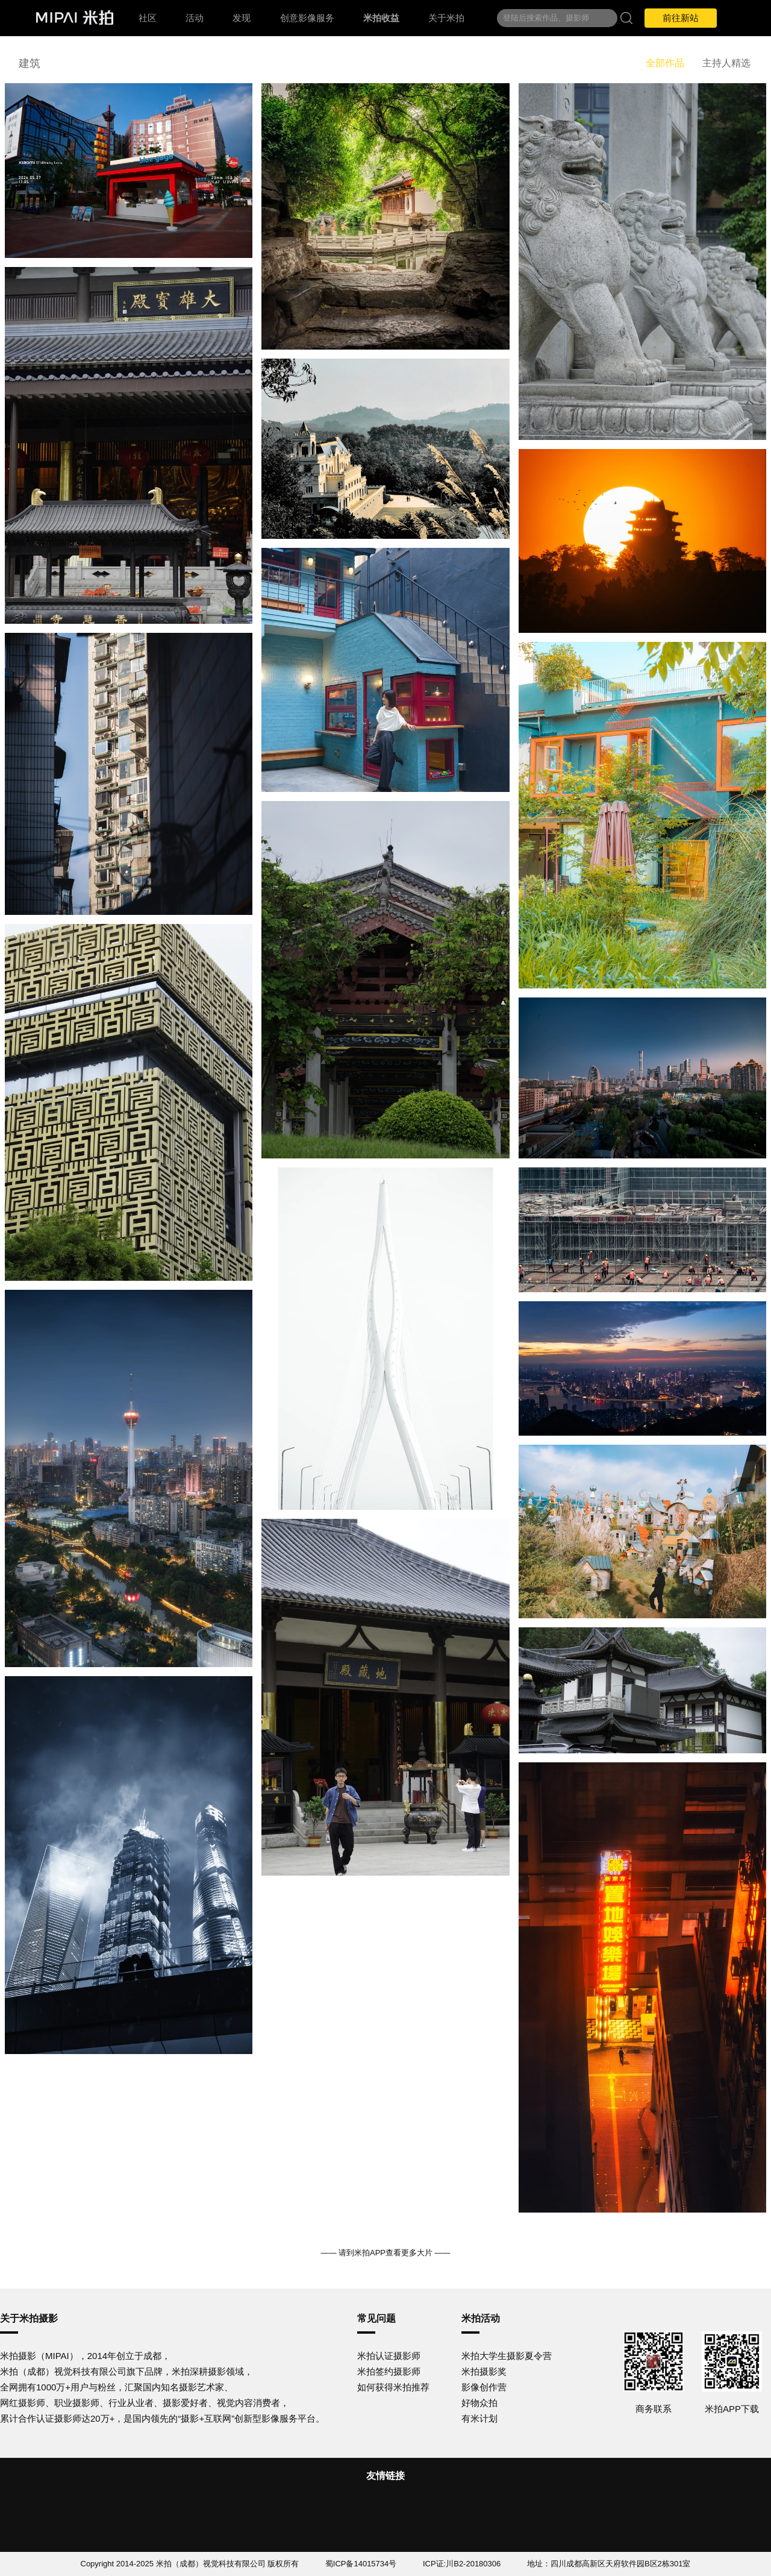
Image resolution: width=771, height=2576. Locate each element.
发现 (242, 18)
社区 (148, 18)
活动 (195, 18)
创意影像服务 (307, 18)
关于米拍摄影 (29, 2318)
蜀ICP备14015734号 (361, 2563)
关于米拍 (446, 18)
